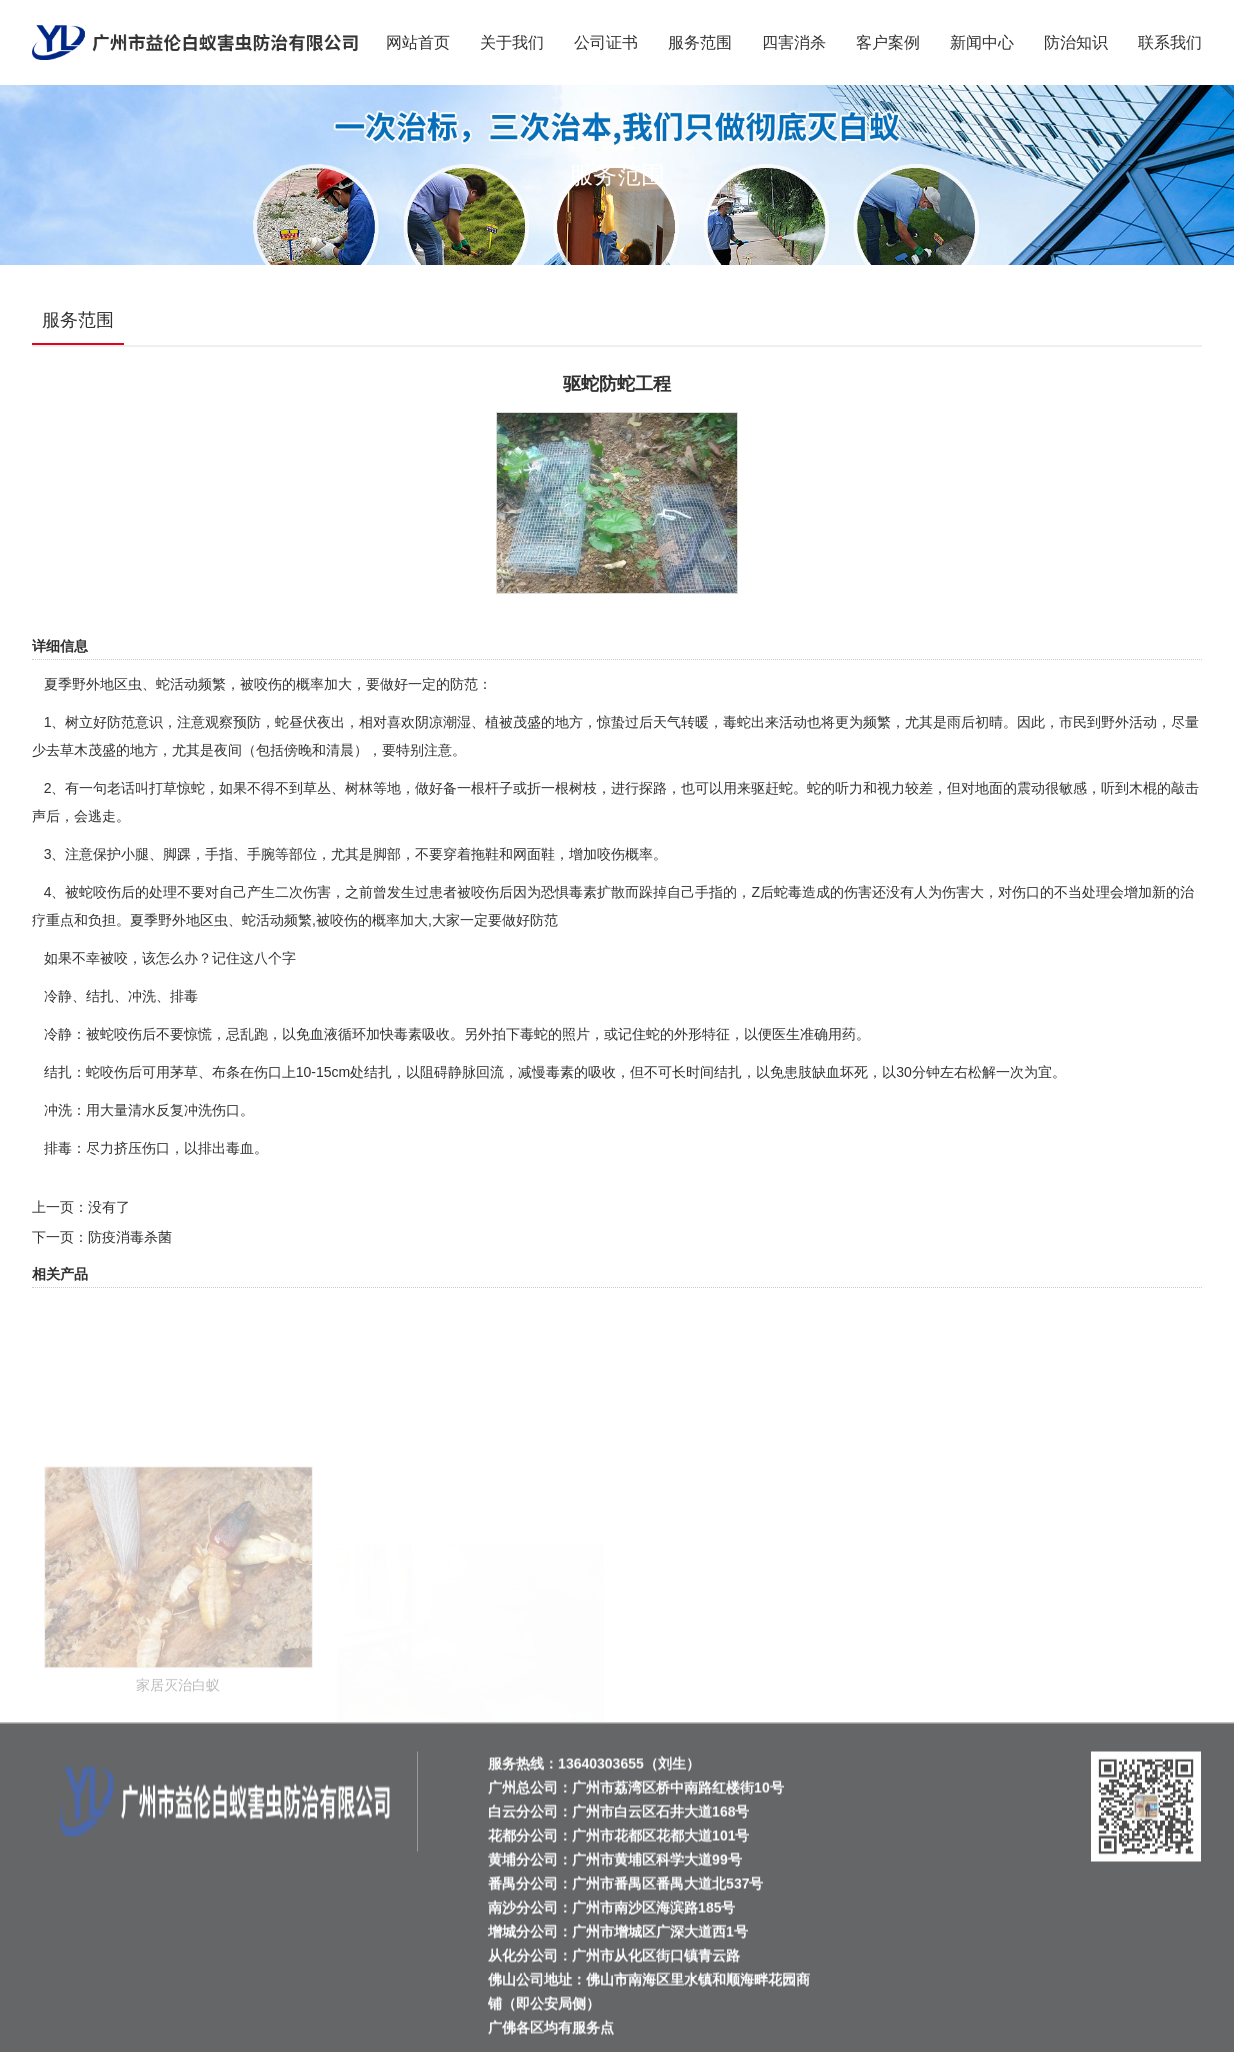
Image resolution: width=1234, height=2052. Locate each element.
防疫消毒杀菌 (130, 1237)
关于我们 (512, 42)
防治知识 (1076, 42)
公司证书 (606, 42)
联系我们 (1170, 42)
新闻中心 (982, 42)
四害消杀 (794, 42)
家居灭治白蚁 (178, 1742)
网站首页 (418, 42)
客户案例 (888, 42)
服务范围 (700, 42)
